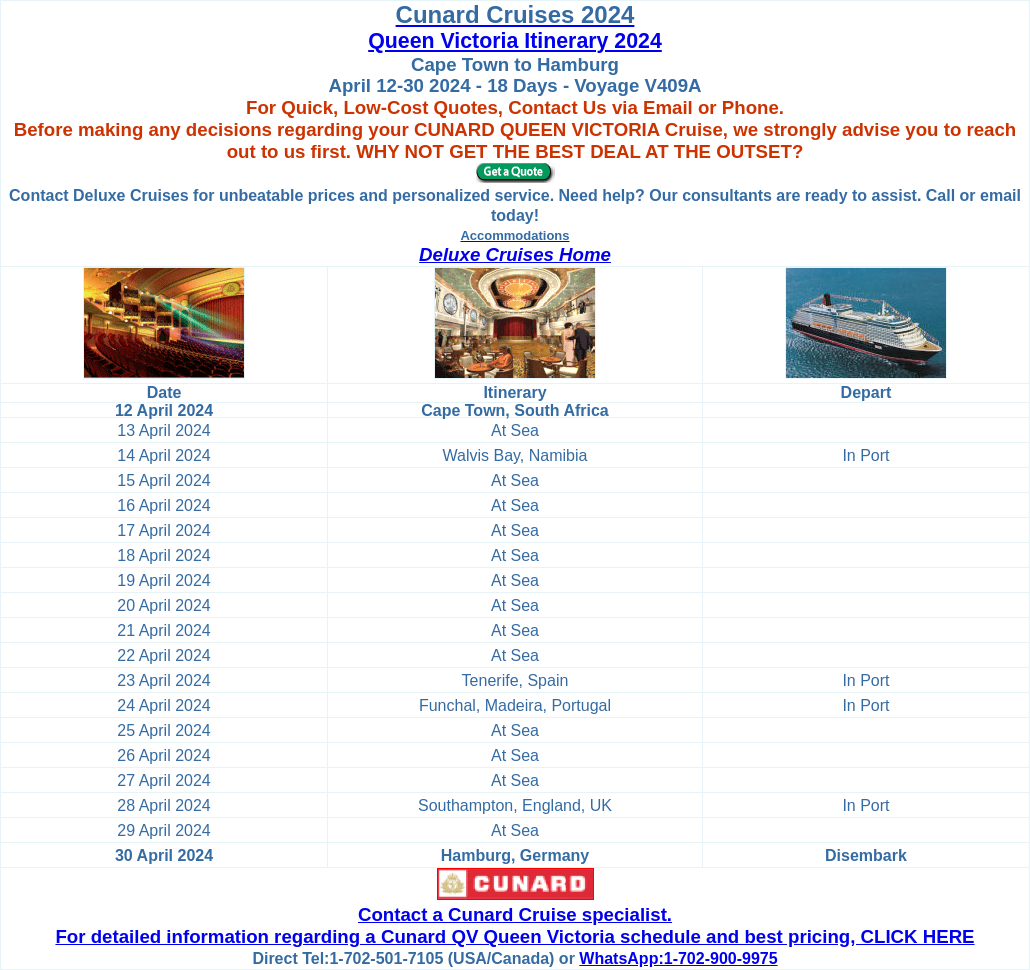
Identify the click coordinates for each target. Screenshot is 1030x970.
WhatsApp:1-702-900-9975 (678, 958)
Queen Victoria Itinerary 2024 (515, 41)
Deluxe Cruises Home (515, 254)
